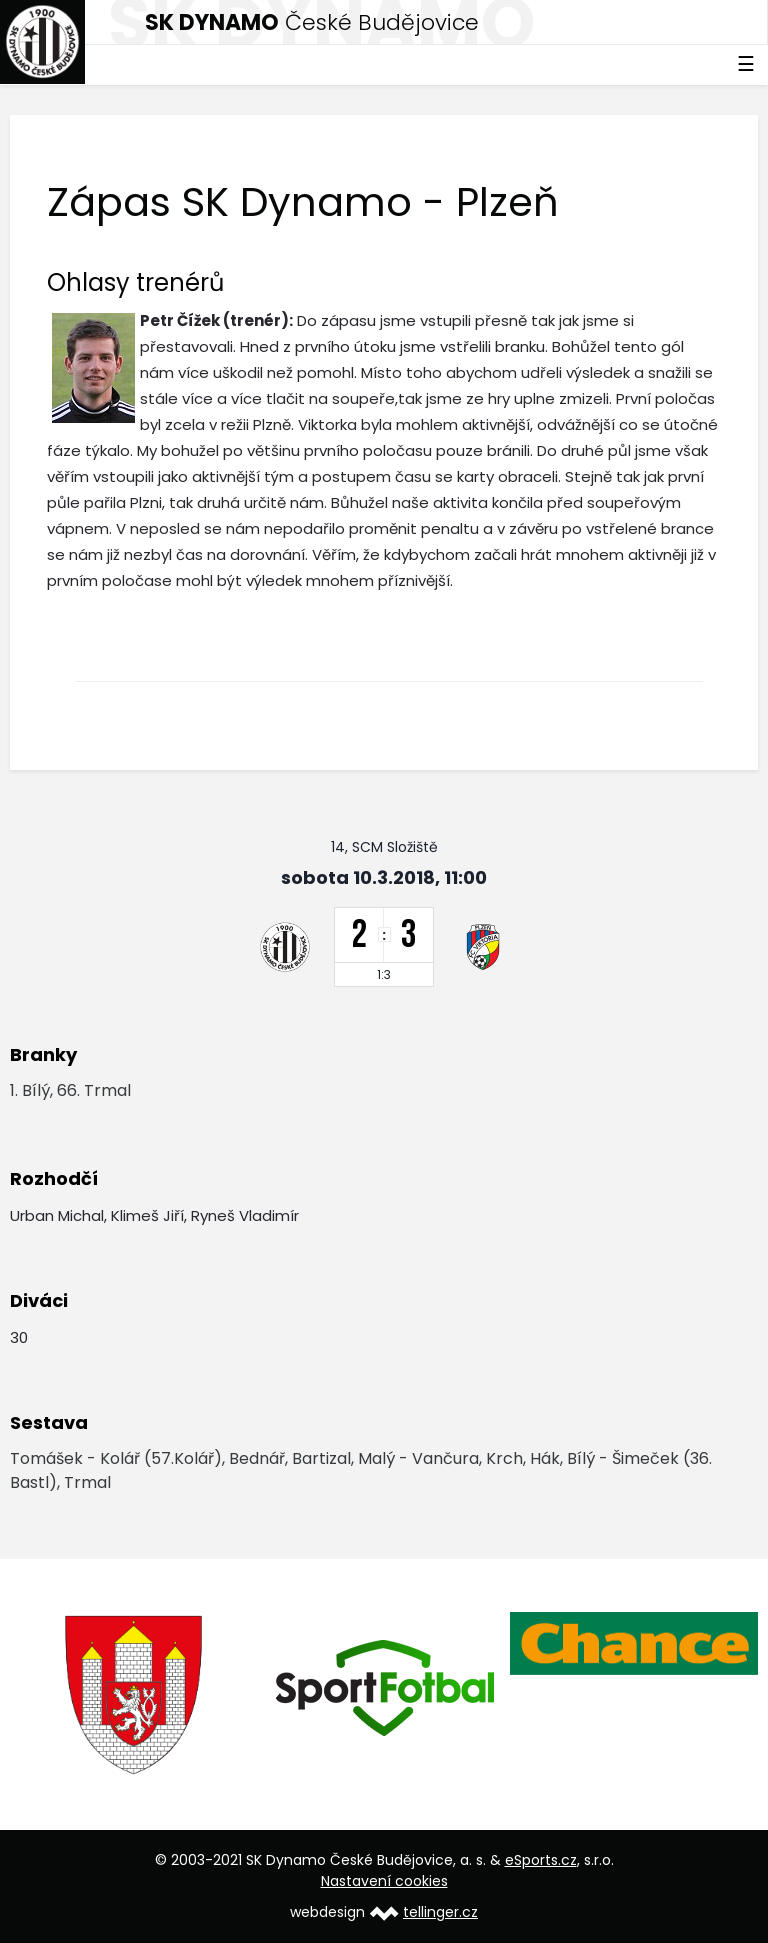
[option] (135, 1695)
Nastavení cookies (384, 1881)
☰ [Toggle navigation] (746, 64)
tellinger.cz (440, 1912)
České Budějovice (312, 22)
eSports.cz (541, 1860)
